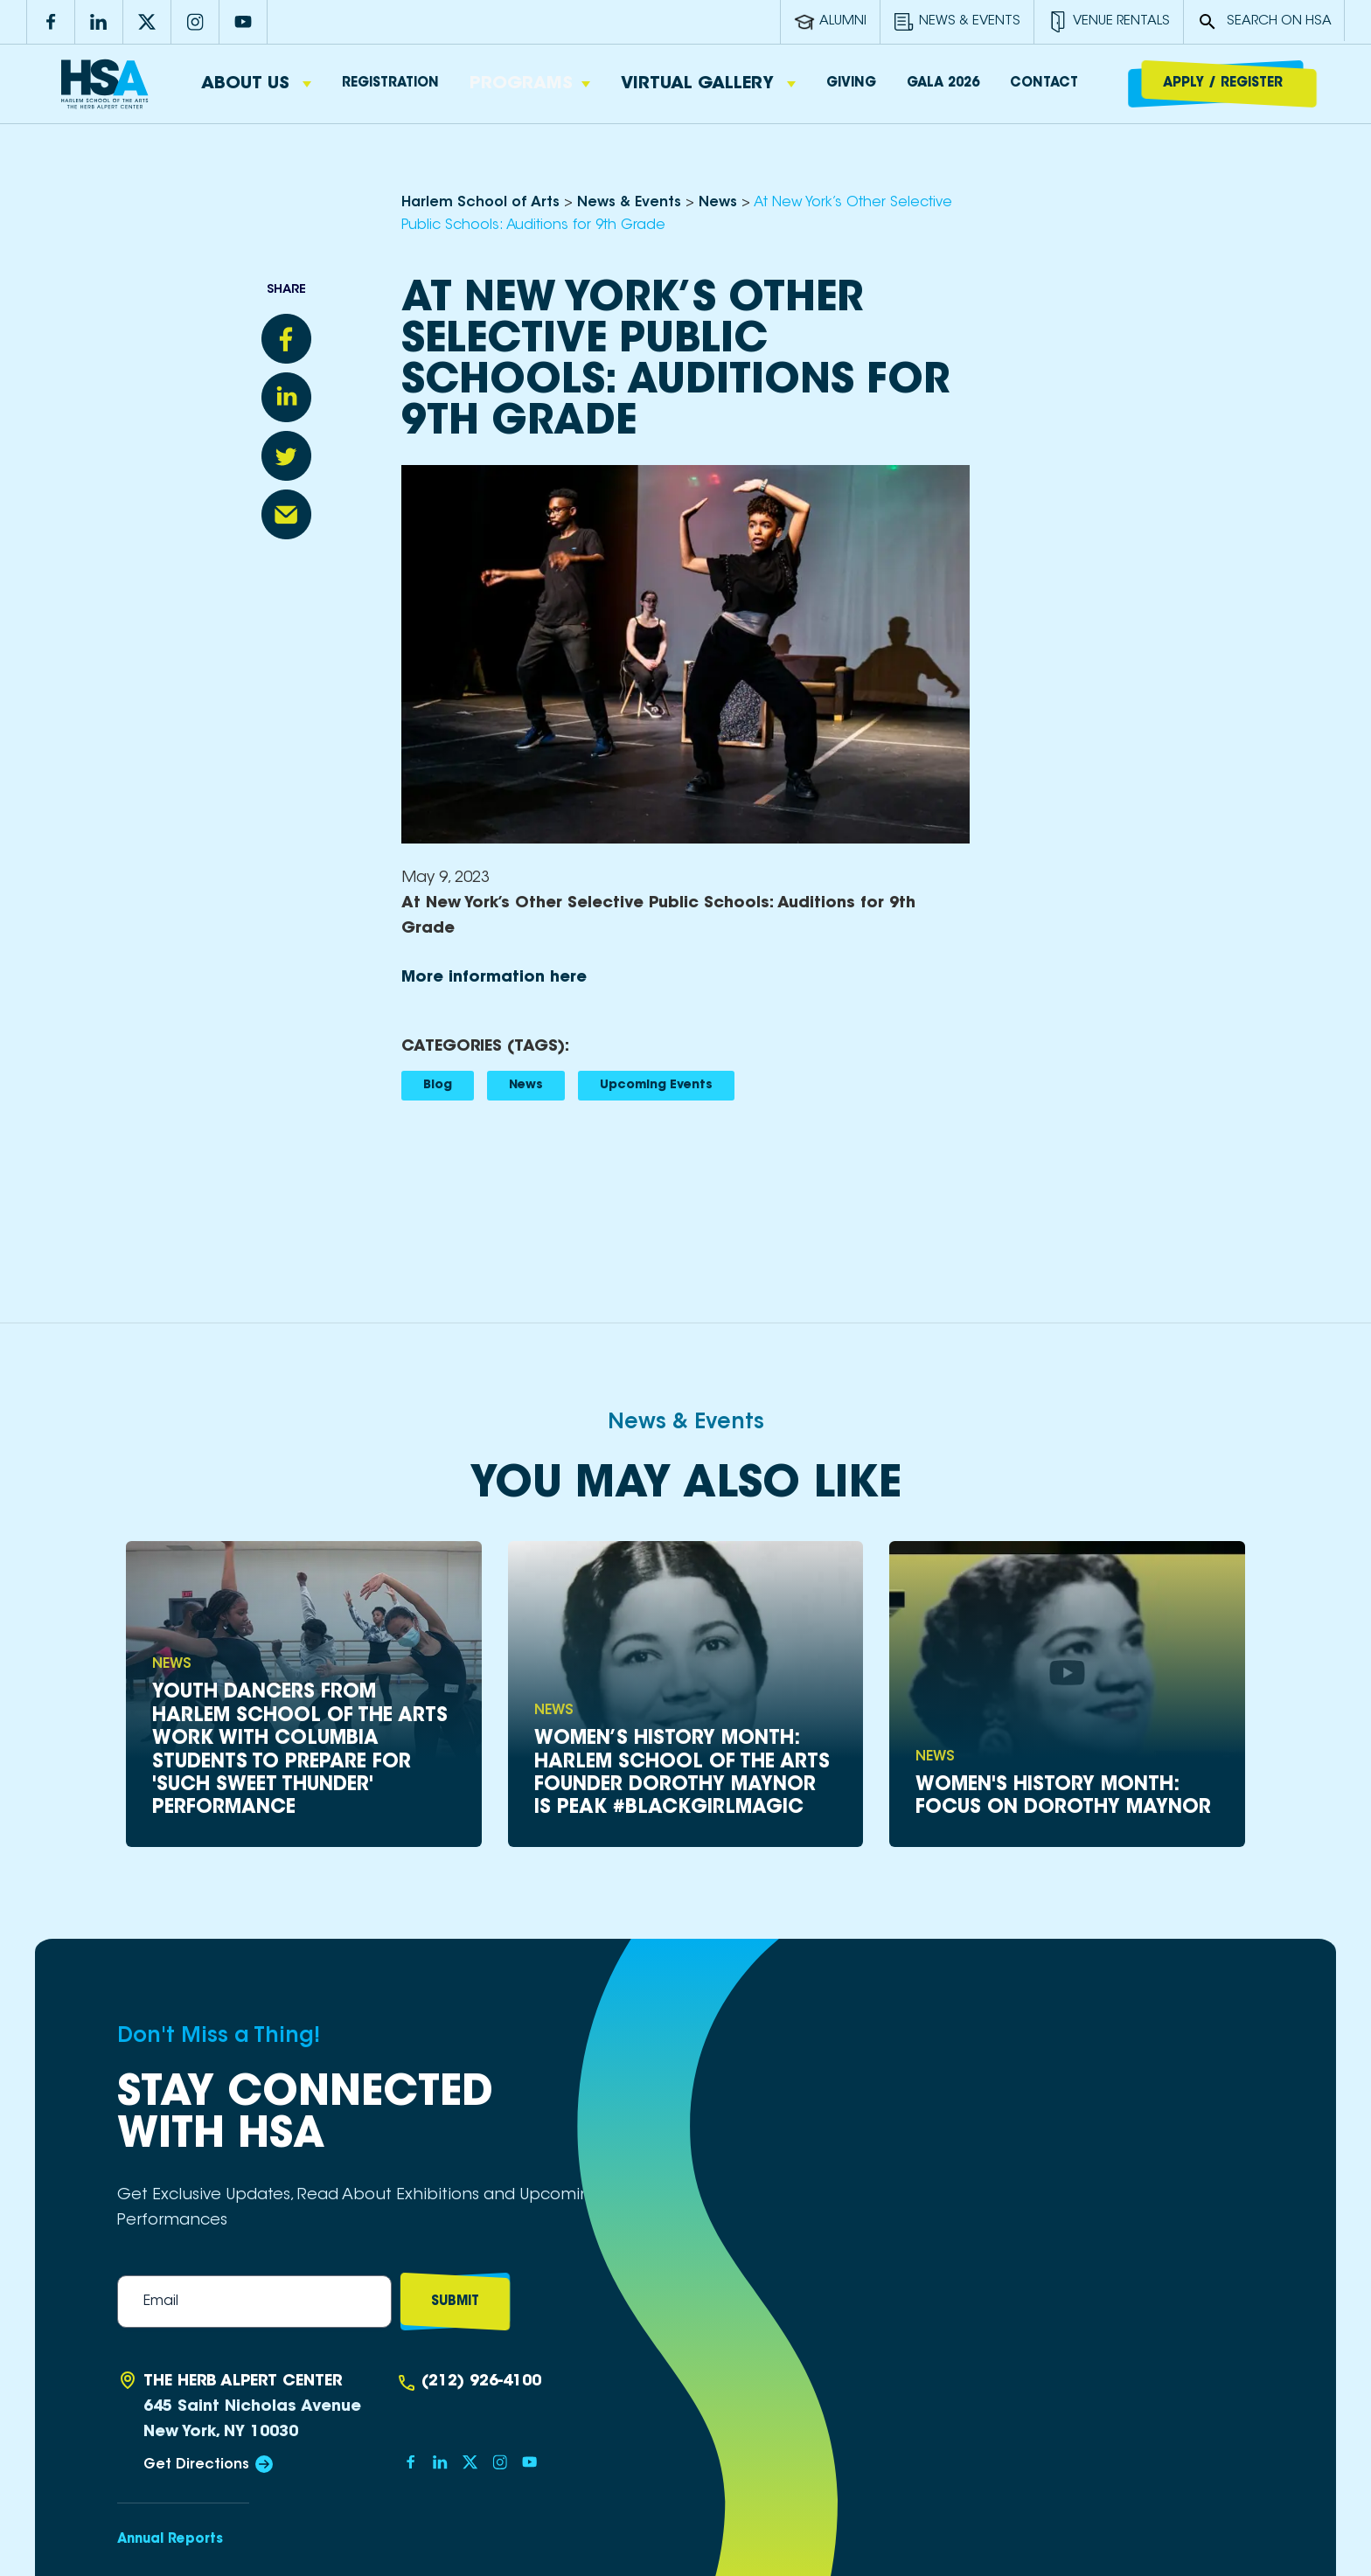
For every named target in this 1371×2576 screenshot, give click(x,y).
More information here (494, 978)
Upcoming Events (656, 1086)
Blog (437, 1086)
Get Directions (196, 2465)
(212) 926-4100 (481, 2382)
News (526, 1086)
